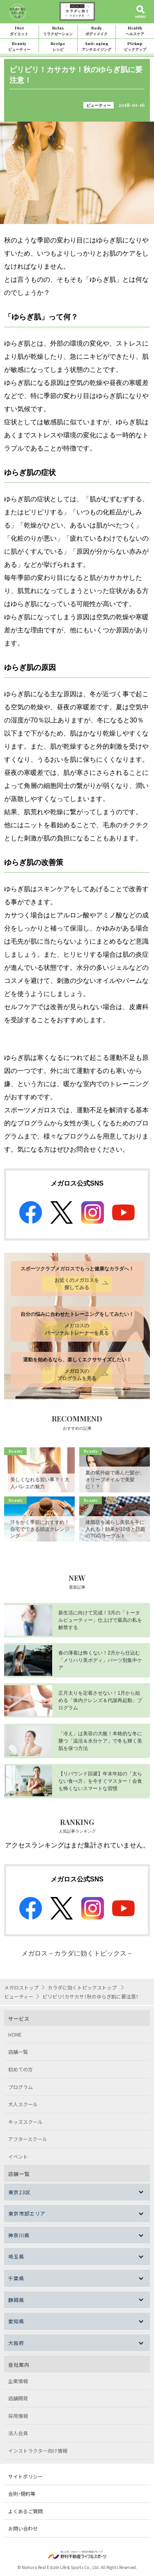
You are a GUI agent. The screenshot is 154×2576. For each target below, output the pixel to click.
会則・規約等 (21, 2493)
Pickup (135, 46)
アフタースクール (27, 2138)
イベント (18, 2156)
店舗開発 (18, 2398)
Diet (19, 30)
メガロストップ (21, 1987)
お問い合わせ (23, 2528)
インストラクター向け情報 (37, 2450)
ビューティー (98, 105)
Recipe (58, 46)
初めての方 (20, 2069)
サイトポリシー (25, 2476)
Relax (58, 30)
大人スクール (23, 2104)
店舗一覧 (18, 2051)
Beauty (19, 46)
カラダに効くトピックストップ (83, 1987)
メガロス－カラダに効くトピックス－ (77, 1953)
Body (96, 30)
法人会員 (18, 2432)
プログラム (20, 2086)
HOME (15, 2034)
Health (135, 30)
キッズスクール (25, 2121)
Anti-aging (96, 46)
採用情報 (18, 2415)
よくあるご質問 (25, 2511)
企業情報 (18, 2380)
